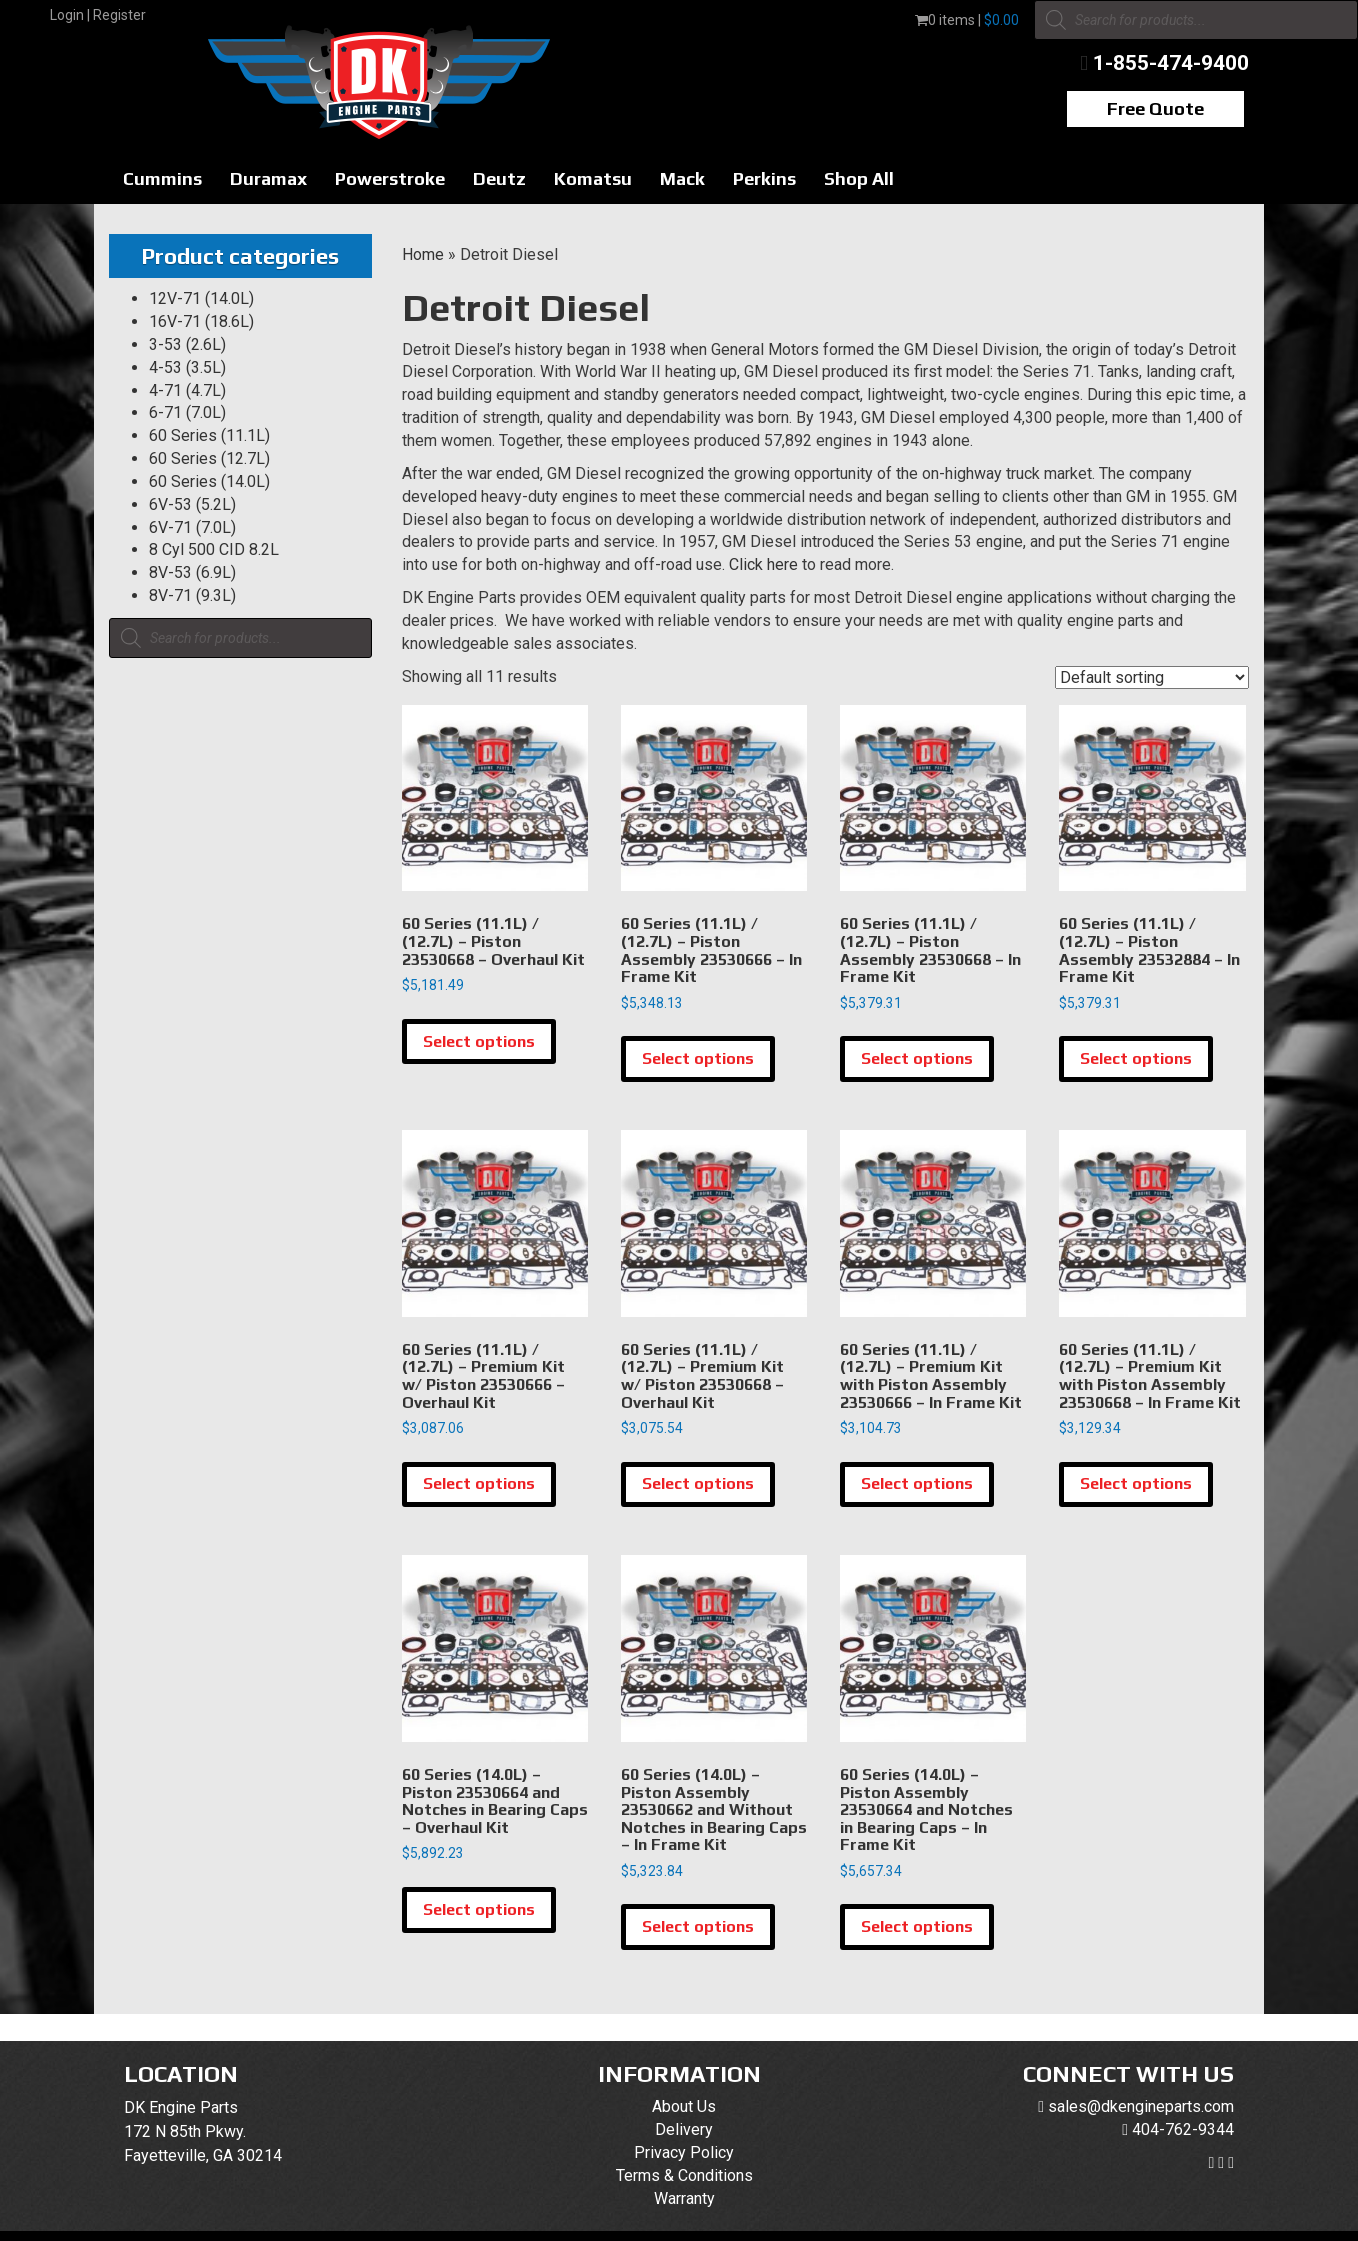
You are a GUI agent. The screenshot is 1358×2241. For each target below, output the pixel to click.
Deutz (499, 178)
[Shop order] (1152, 677)
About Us (684, 2106)
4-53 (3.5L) (187, 367)
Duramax (268, 178)
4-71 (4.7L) (187, 390)
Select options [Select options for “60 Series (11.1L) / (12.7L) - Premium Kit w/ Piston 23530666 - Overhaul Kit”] (479, 1483)
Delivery (684, 2129)
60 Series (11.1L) (209, 435)
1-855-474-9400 (1171, 63)
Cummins (162, 178)
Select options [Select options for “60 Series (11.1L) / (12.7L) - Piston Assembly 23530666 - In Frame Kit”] (698, 1058)
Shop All (859, 178)
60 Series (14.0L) (209, 481)
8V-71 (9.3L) (192, 595)
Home (423, 254)
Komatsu (593, 178)
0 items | (967, 20)
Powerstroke (390, 178)
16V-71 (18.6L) (201, 321)
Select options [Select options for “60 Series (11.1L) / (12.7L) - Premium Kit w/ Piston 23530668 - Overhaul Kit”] (698, 1483)
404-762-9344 (1183, 2129)
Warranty (684, 2198)
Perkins (764, 178)
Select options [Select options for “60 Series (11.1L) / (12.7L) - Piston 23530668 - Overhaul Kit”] (479, 1041)
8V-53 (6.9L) (192, 572)
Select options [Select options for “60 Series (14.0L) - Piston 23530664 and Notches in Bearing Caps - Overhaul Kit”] (479, 1909)
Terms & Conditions (684, 2175)
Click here (763, 564)
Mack (682, 178)
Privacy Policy (684, 2152)
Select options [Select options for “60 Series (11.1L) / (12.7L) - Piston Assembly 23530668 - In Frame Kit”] (917, 1058)
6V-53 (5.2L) (192, 504)
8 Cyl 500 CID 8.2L (214, 549)
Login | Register (98, 15)
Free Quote (1155, 108)
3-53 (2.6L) (187, 344)
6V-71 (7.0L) (192, 527)
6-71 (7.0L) (187, 412)
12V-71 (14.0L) (201, 298)
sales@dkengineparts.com (1141, 2106)
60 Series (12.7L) (209, 458)
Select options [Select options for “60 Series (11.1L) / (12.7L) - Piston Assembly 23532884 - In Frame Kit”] (1136, 1058)
